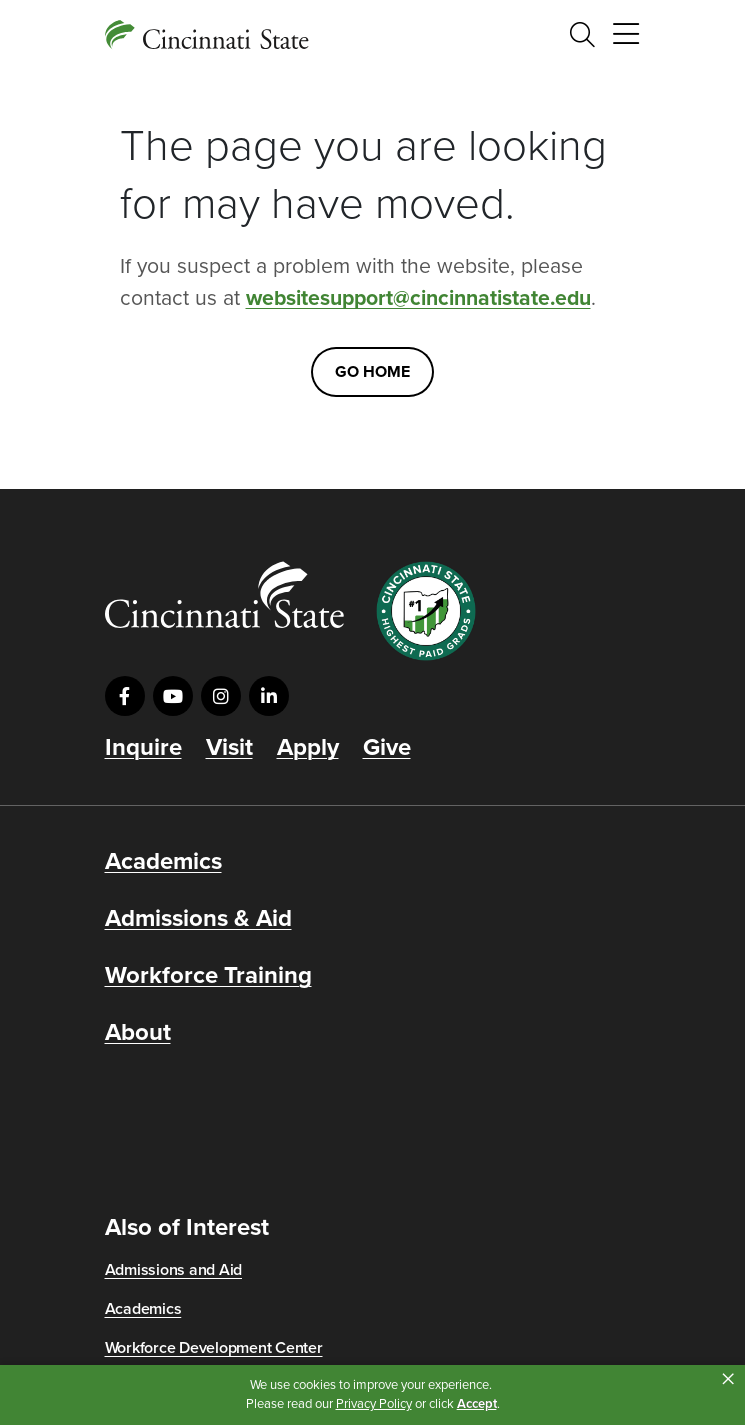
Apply (308, 748)
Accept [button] (477, 1404)
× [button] (728, 1379)
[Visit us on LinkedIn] (269, 696)
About (138, 1033)
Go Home (372, 372)
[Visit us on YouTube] (173, 696)
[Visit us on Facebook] (125, 696)
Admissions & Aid (198, 919)
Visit (229, 748)
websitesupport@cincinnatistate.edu (418, 298)
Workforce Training (208, 976)
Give (387, 748)
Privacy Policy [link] (374, 1404)
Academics (163, 862)
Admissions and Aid (174, 1270)
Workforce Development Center (214, 1348)
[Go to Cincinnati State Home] (224, 594)
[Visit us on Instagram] (221, 696)
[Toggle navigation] (626, 35)
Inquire (143, 748)
